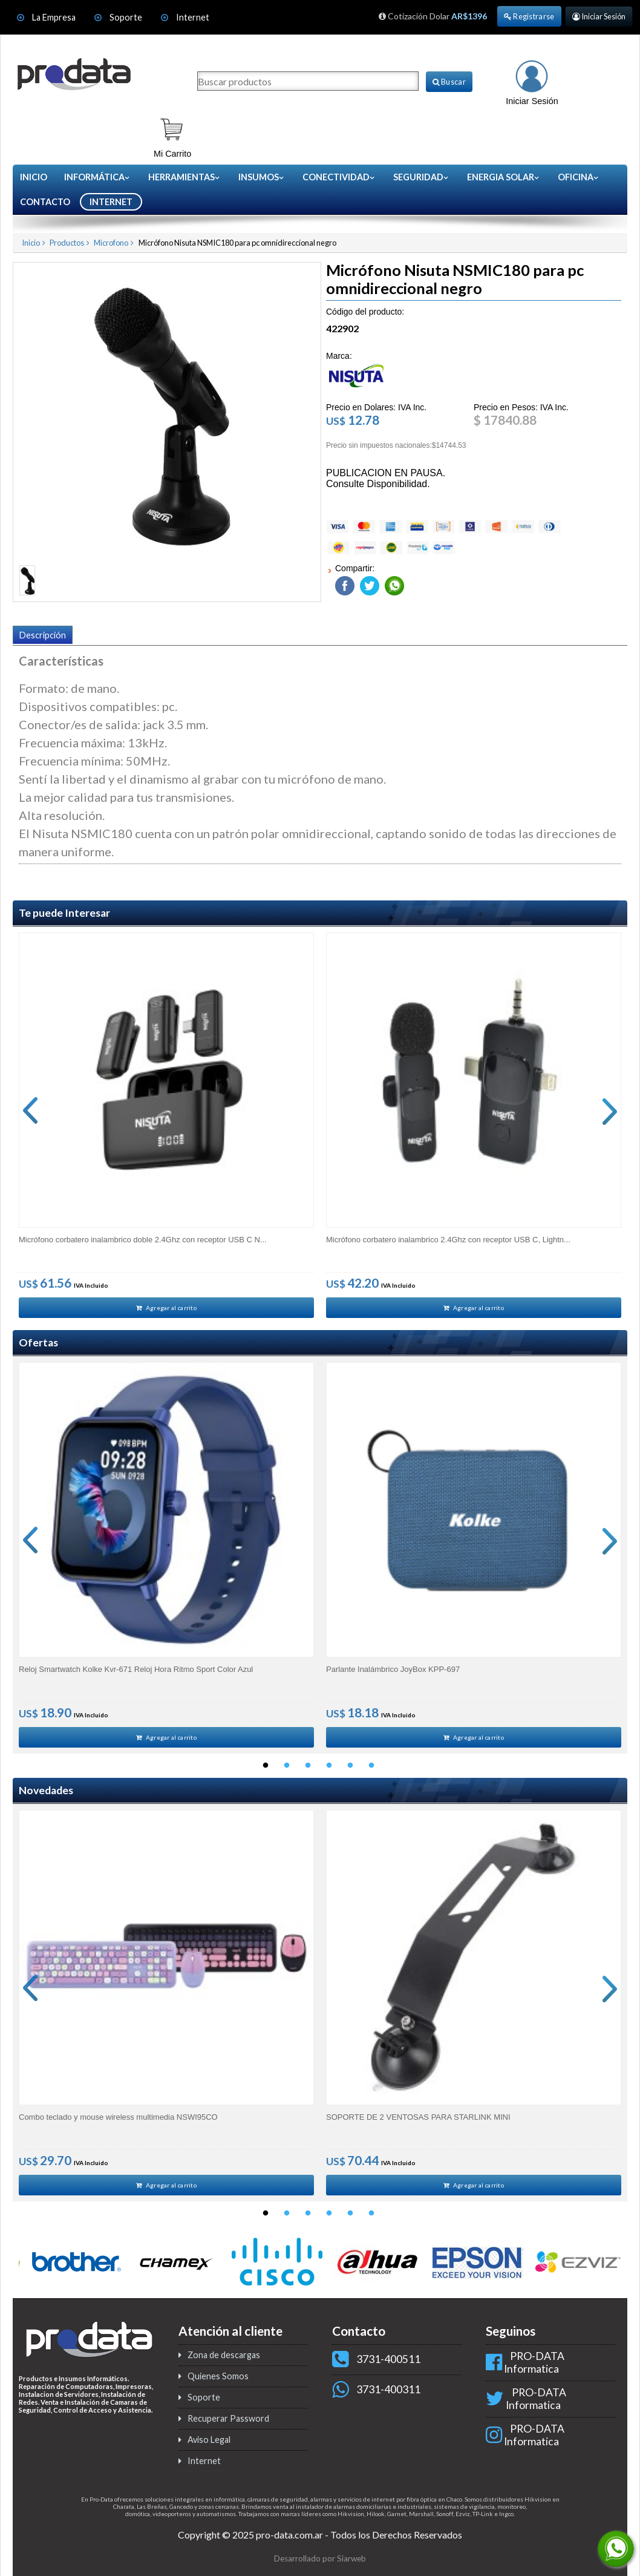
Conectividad (339, 177)
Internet (192, 17)
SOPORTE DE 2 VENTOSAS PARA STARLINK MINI (418, 2121)
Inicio (33, 177)
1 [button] (266, 1771)
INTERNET (111, 202)
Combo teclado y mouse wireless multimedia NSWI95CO (118, 2121)
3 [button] (308, 1771)
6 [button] (371, 1771)
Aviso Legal (209, 2447)
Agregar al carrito (166, 1308)
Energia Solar (503, 177)
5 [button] (350, 1771)
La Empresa (54, 17)
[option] (166, 1125)
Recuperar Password (228, 2426)
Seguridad (421, 177)
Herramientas (184, 177)
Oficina (578, 177)
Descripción (42, 635)
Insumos (261, 177)
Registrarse (529, 16)
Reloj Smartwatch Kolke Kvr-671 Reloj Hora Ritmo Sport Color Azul (136, 1671)
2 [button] (287, 1771)
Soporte (126, 17)
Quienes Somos (218, 2384)
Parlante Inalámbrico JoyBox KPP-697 (393, 1671)
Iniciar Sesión (598, 16)
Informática (97, 177)
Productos (67, 242)
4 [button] (329, 1771)
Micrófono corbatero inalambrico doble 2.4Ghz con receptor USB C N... (143, 1238)
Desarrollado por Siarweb (320, 2566)
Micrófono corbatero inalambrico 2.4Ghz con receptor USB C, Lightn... (448, 1238)
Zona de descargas (224, 2363)
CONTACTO (45, 202)
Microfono (111, 242)
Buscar (449, 82)
